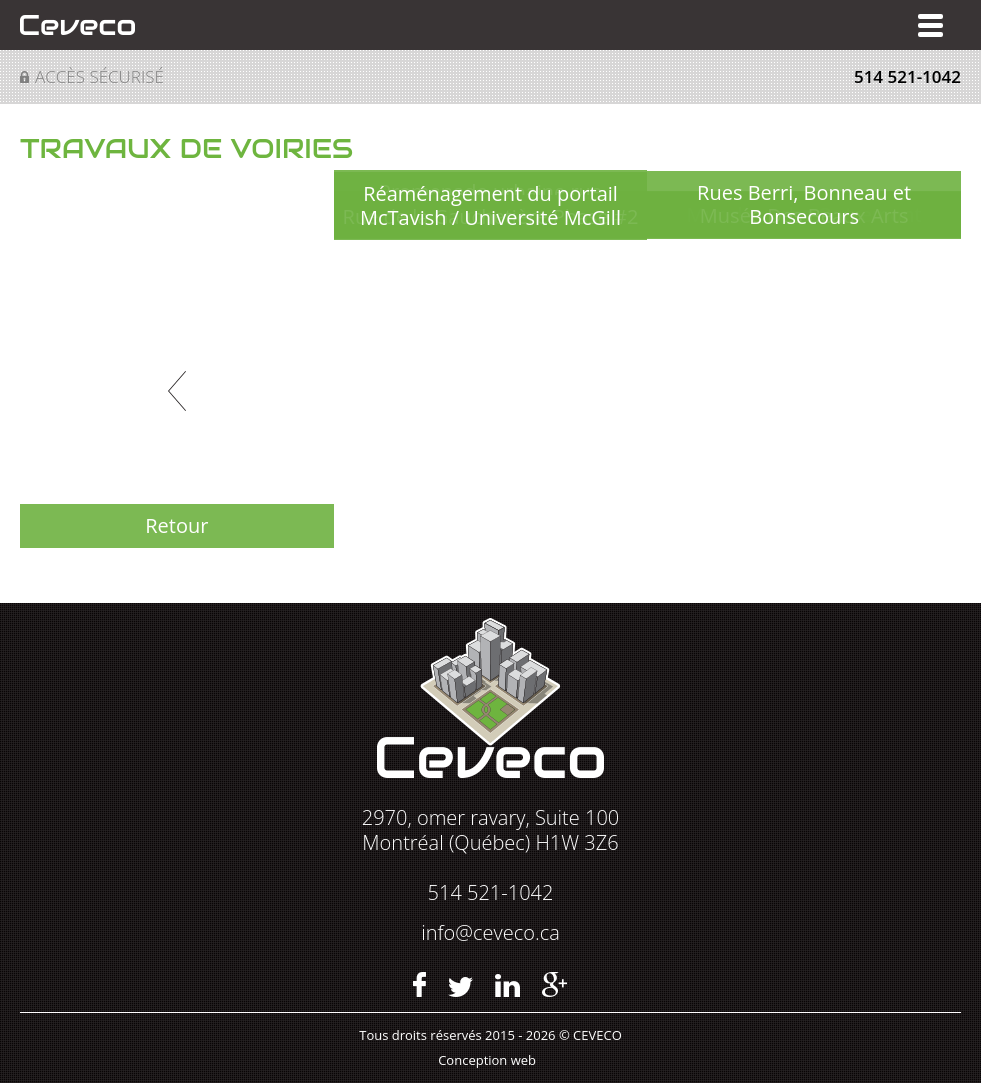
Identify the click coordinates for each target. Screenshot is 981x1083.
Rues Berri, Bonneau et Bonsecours (804, 204)
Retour (176, 525)
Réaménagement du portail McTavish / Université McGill (490, 205)
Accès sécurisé (99, 76)
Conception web (487, 1060)
